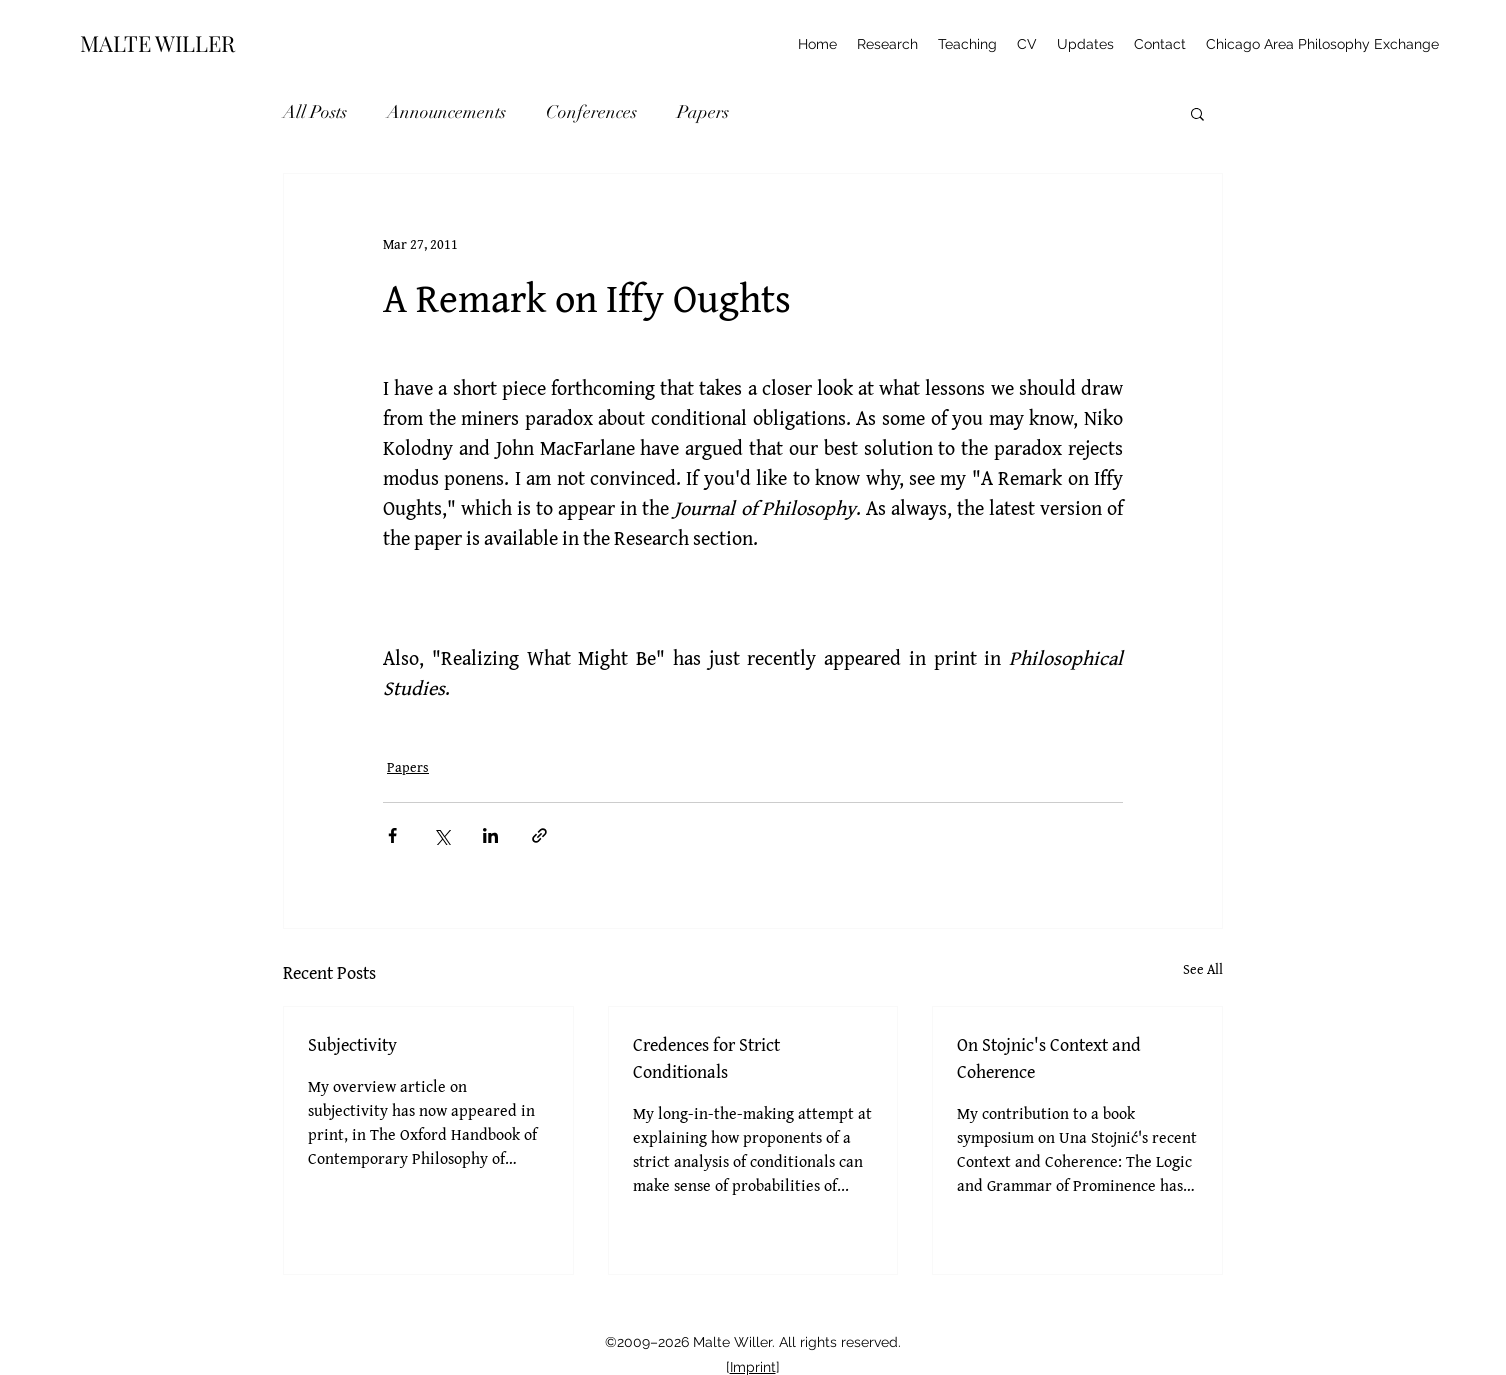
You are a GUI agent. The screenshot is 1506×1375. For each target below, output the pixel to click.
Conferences (591, 112)
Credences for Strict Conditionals (706, 1058)
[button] (1197, 113)
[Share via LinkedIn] (490, 835)
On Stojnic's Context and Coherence (1049, 1058)
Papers (703, 112)
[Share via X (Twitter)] (441, 835)
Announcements (446, 112)
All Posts (315, 112)
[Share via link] (539, 835)
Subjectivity (352, 1044)
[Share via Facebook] (392, 835)
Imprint (753, 1367)
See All (1203, 969)
